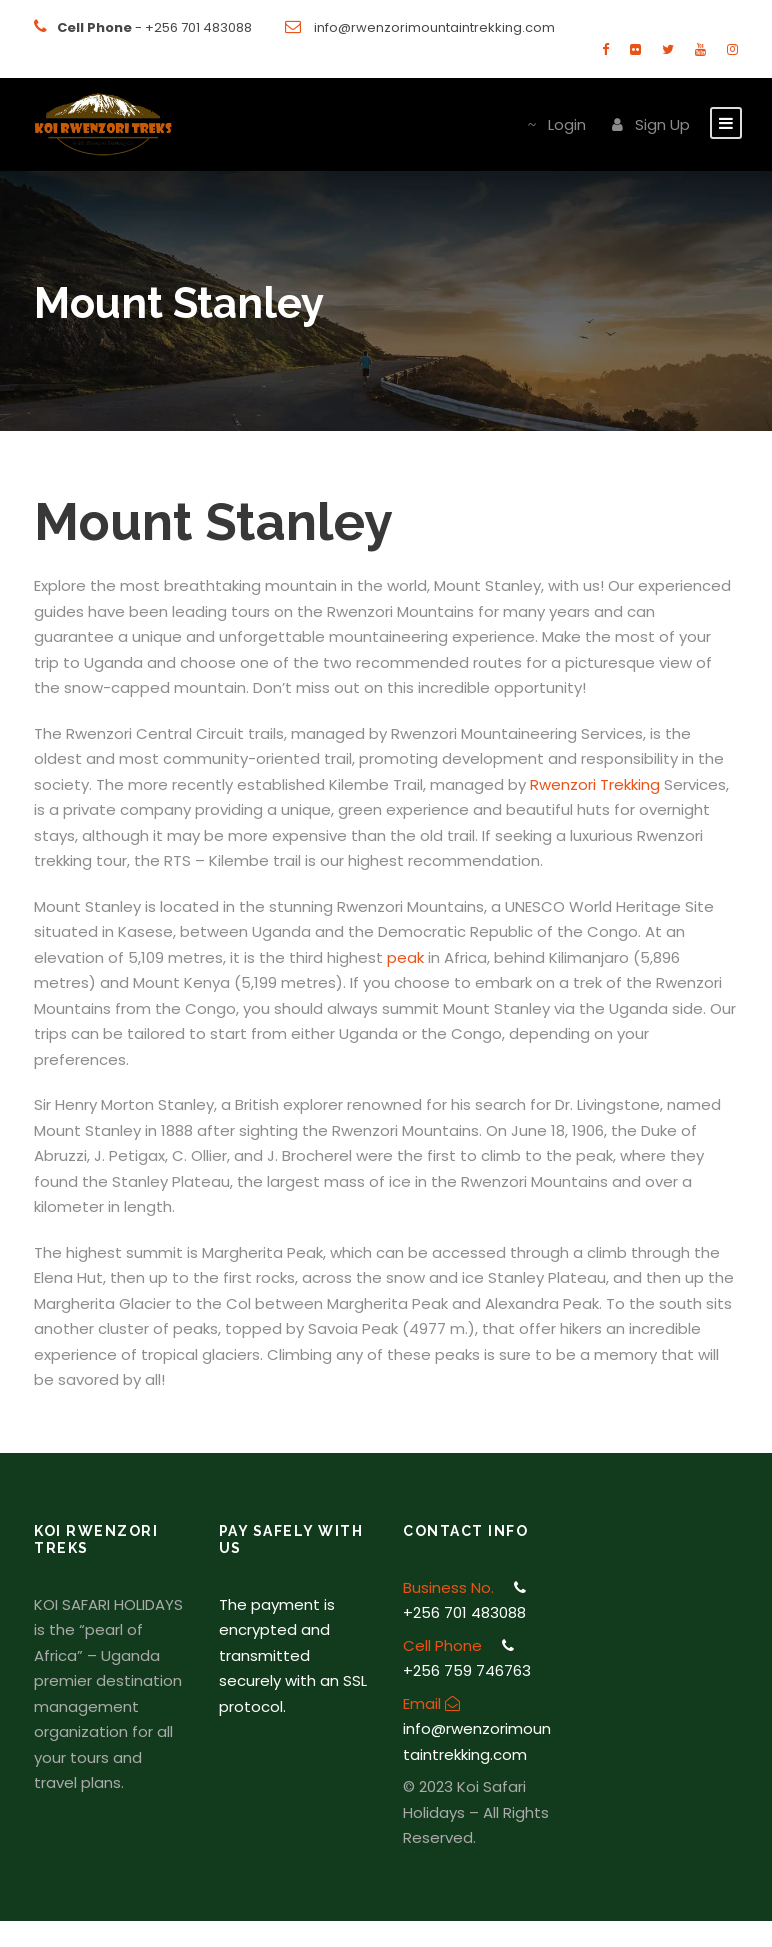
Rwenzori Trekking (595, 784)
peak (405, 957)
